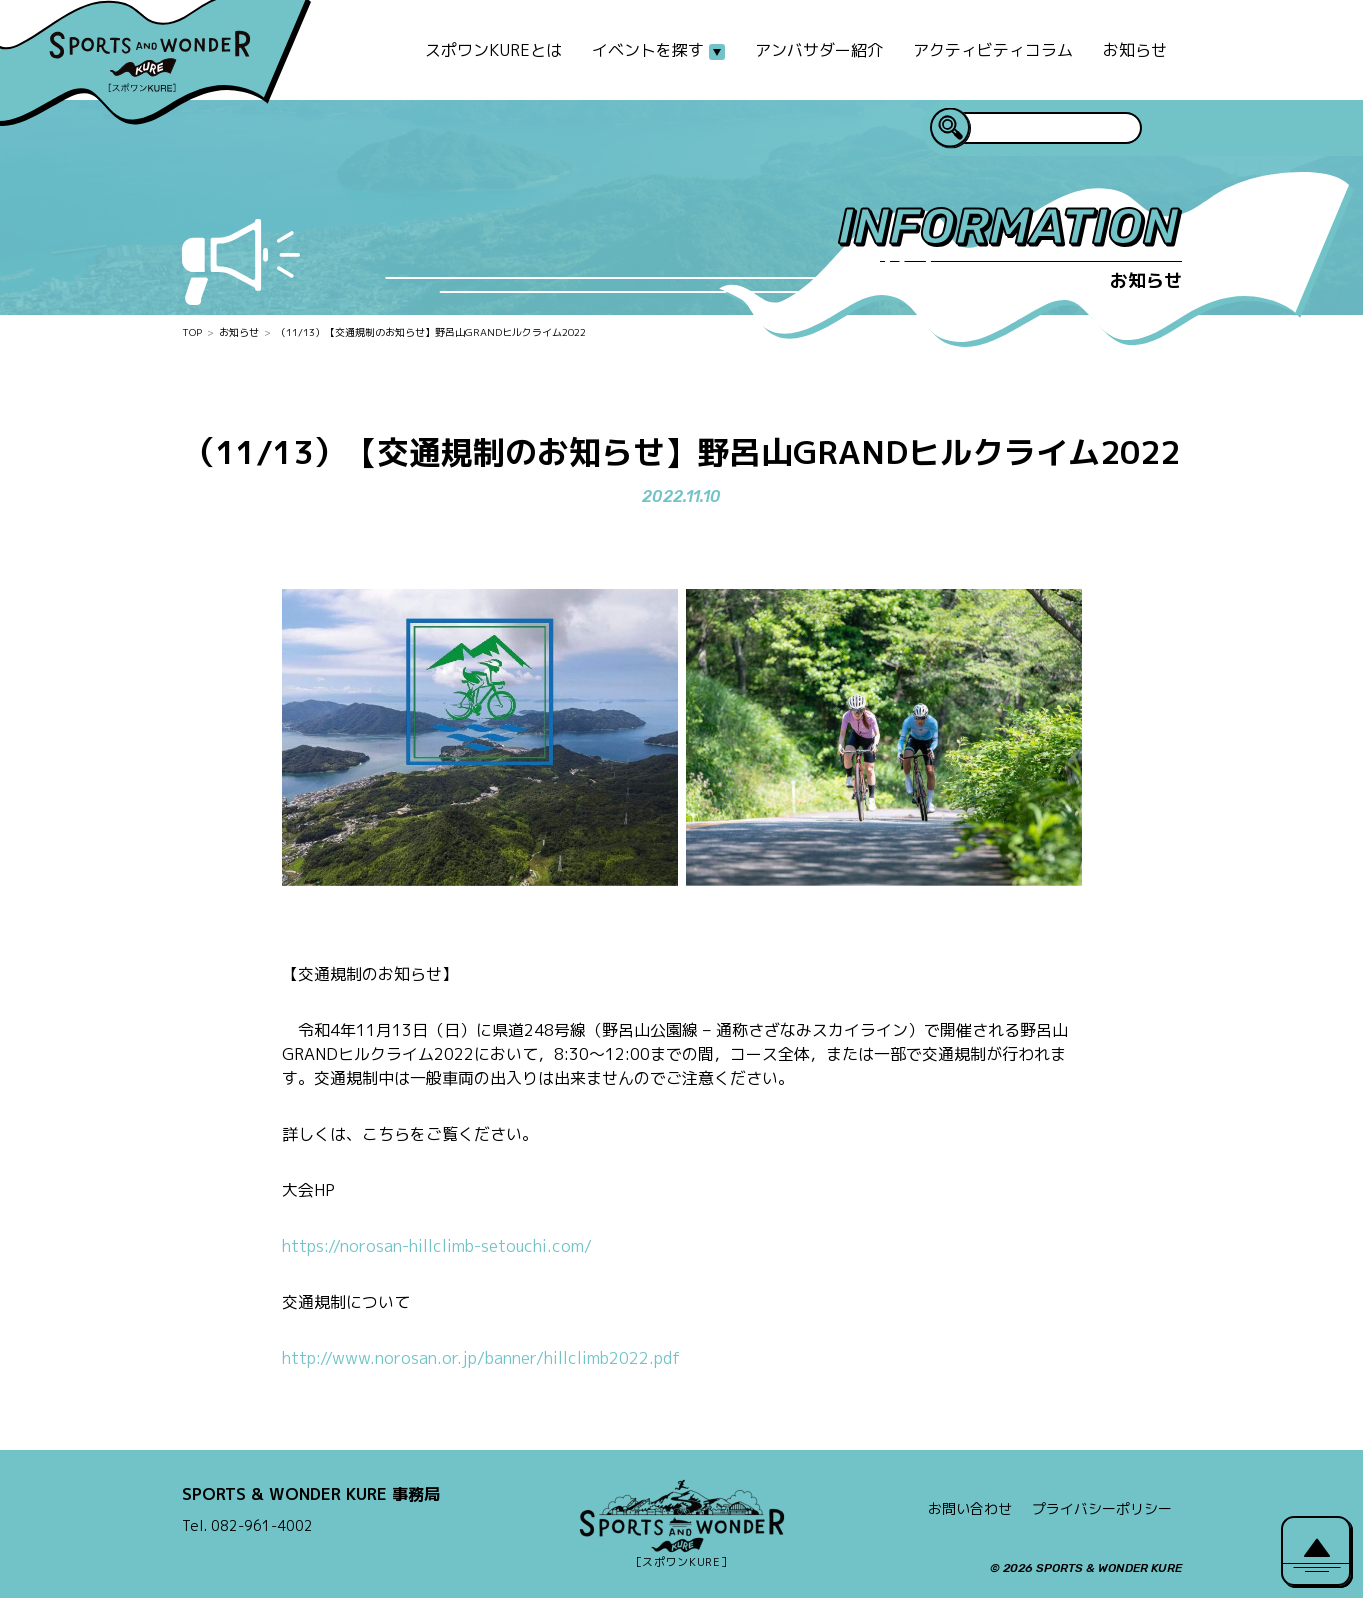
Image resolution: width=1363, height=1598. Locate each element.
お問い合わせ (970, 1508)
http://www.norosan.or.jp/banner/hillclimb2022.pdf (481, 1358)
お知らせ (1135, 50)
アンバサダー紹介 (819, 50)
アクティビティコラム (993, 50)
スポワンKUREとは (493, 50)
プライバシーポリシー (1102, 1508)
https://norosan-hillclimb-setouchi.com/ (437, 1246)
